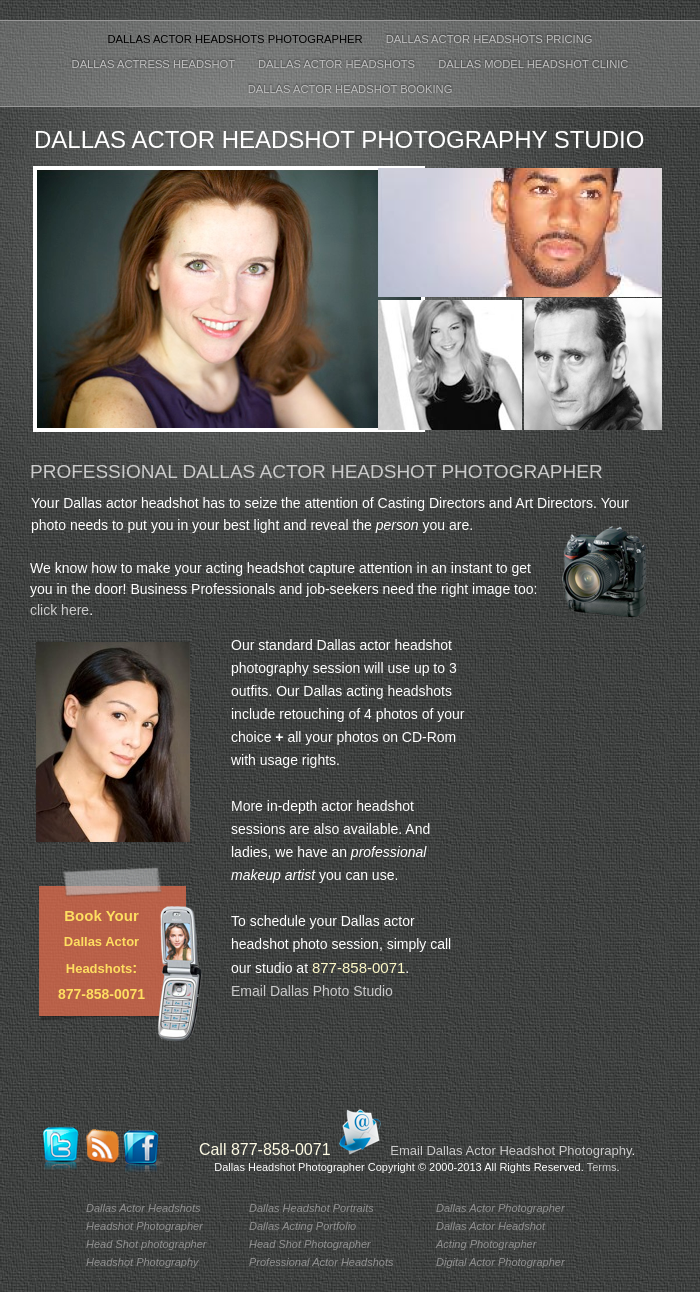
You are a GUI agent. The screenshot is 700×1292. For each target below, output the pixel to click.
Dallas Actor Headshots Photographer (236, 39)
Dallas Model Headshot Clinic (533, 64)
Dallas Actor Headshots (338, 64)
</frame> (592, 858)
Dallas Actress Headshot (155, 64)
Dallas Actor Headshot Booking (350, 89)
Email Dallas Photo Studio (312, 991)
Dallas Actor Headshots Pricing (489, 39)
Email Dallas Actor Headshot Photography (510, 1150)
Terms (602, 1167)
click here (59, 610)
